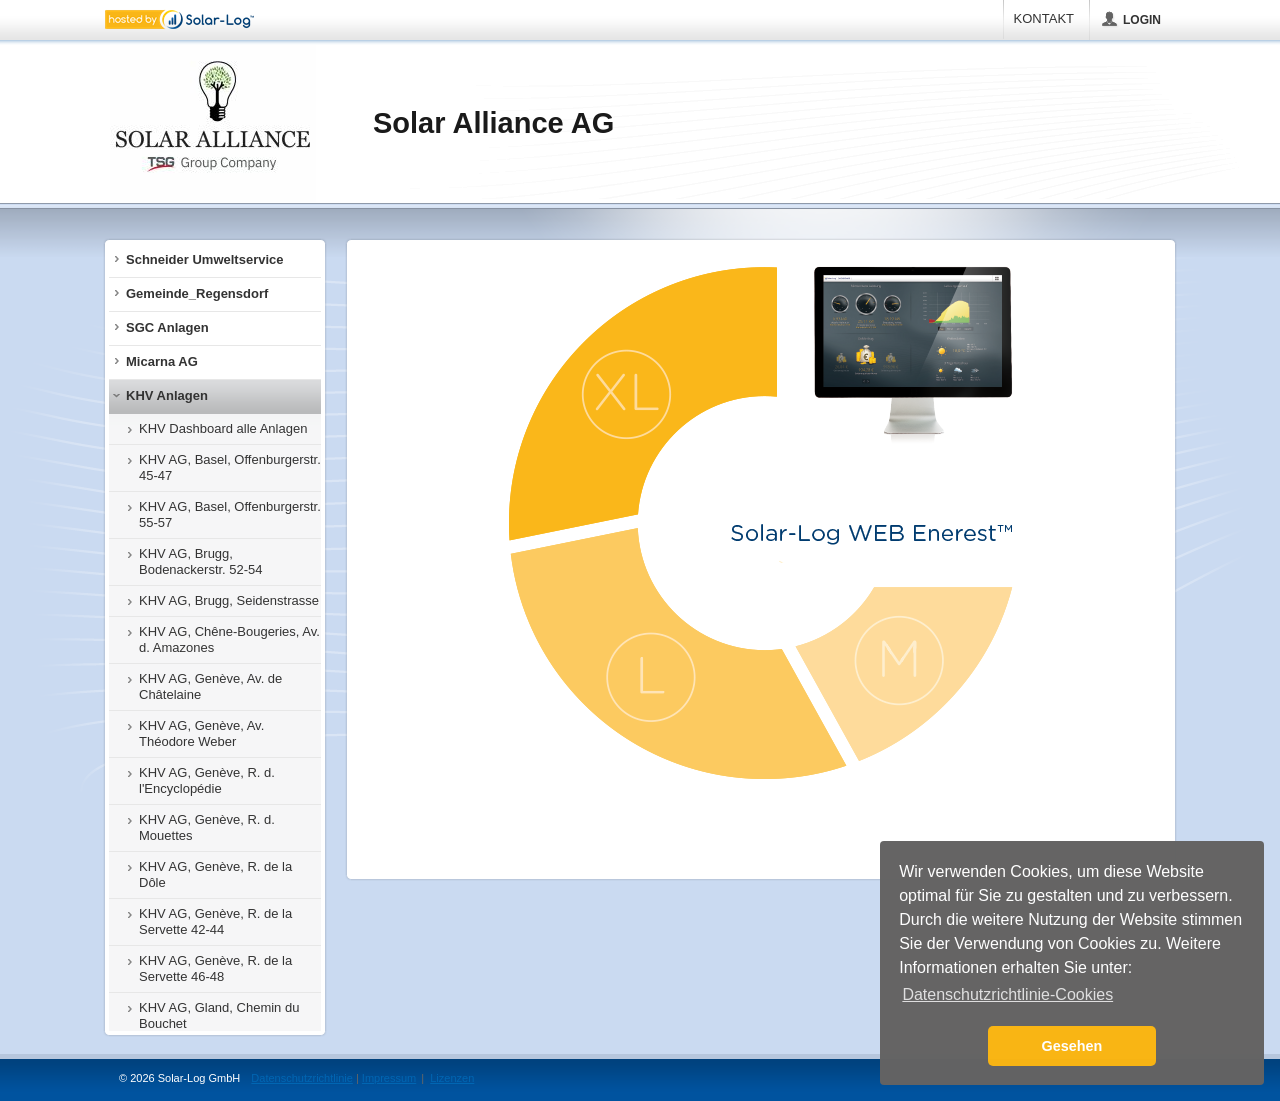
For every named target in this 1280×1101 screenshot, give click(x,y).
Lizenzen (452, 1078)
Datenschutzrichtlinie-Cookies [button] (1007, 994)
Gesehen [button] (1072, 1046)
